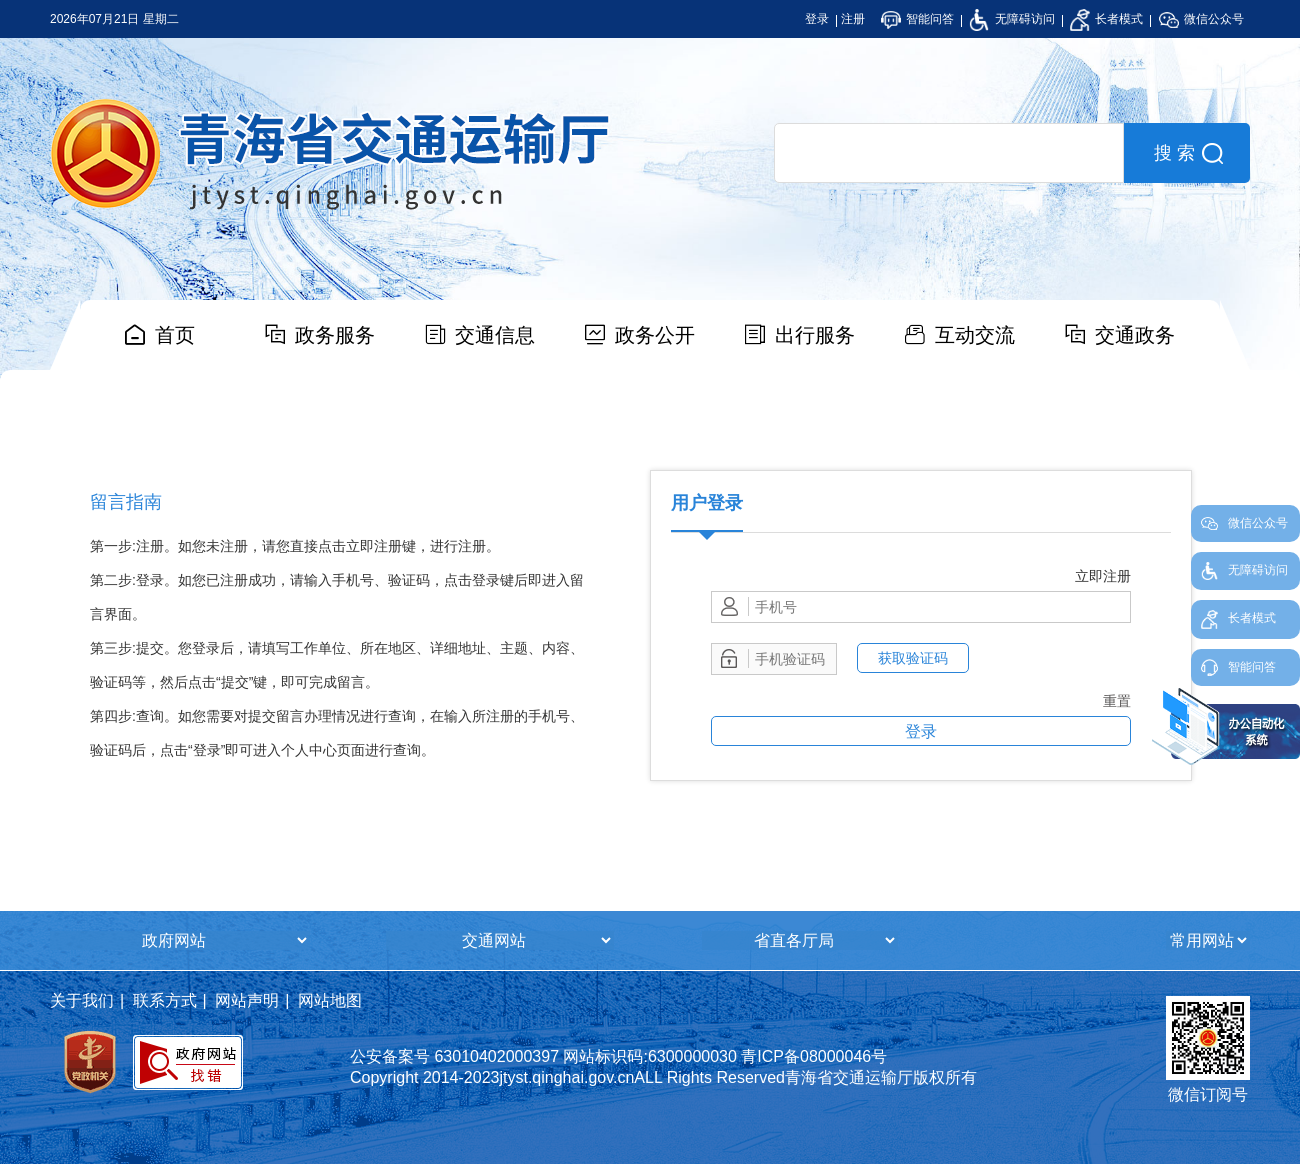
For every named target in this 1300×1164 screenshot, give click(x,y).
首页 (175, 335)
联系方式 (165, 1000)
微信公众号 (1201, 19)
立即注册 (1103, 576)
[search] (949, 153)
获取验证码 (913, 658)
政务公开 (655, 335)
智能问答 (917, 19)
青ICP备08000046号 (814, 1056)
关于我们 (82, 1000)
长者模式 (1106, 19)
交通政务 (1135, 335)
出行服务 (815, 335)
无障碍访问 (1011, 19)
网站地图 (330, 1000)
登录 (817, 19)
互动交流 (975, 335)
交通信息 (495, 335)
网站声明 (247, 1000)
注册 (853, 19)
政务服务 (335, 335)
